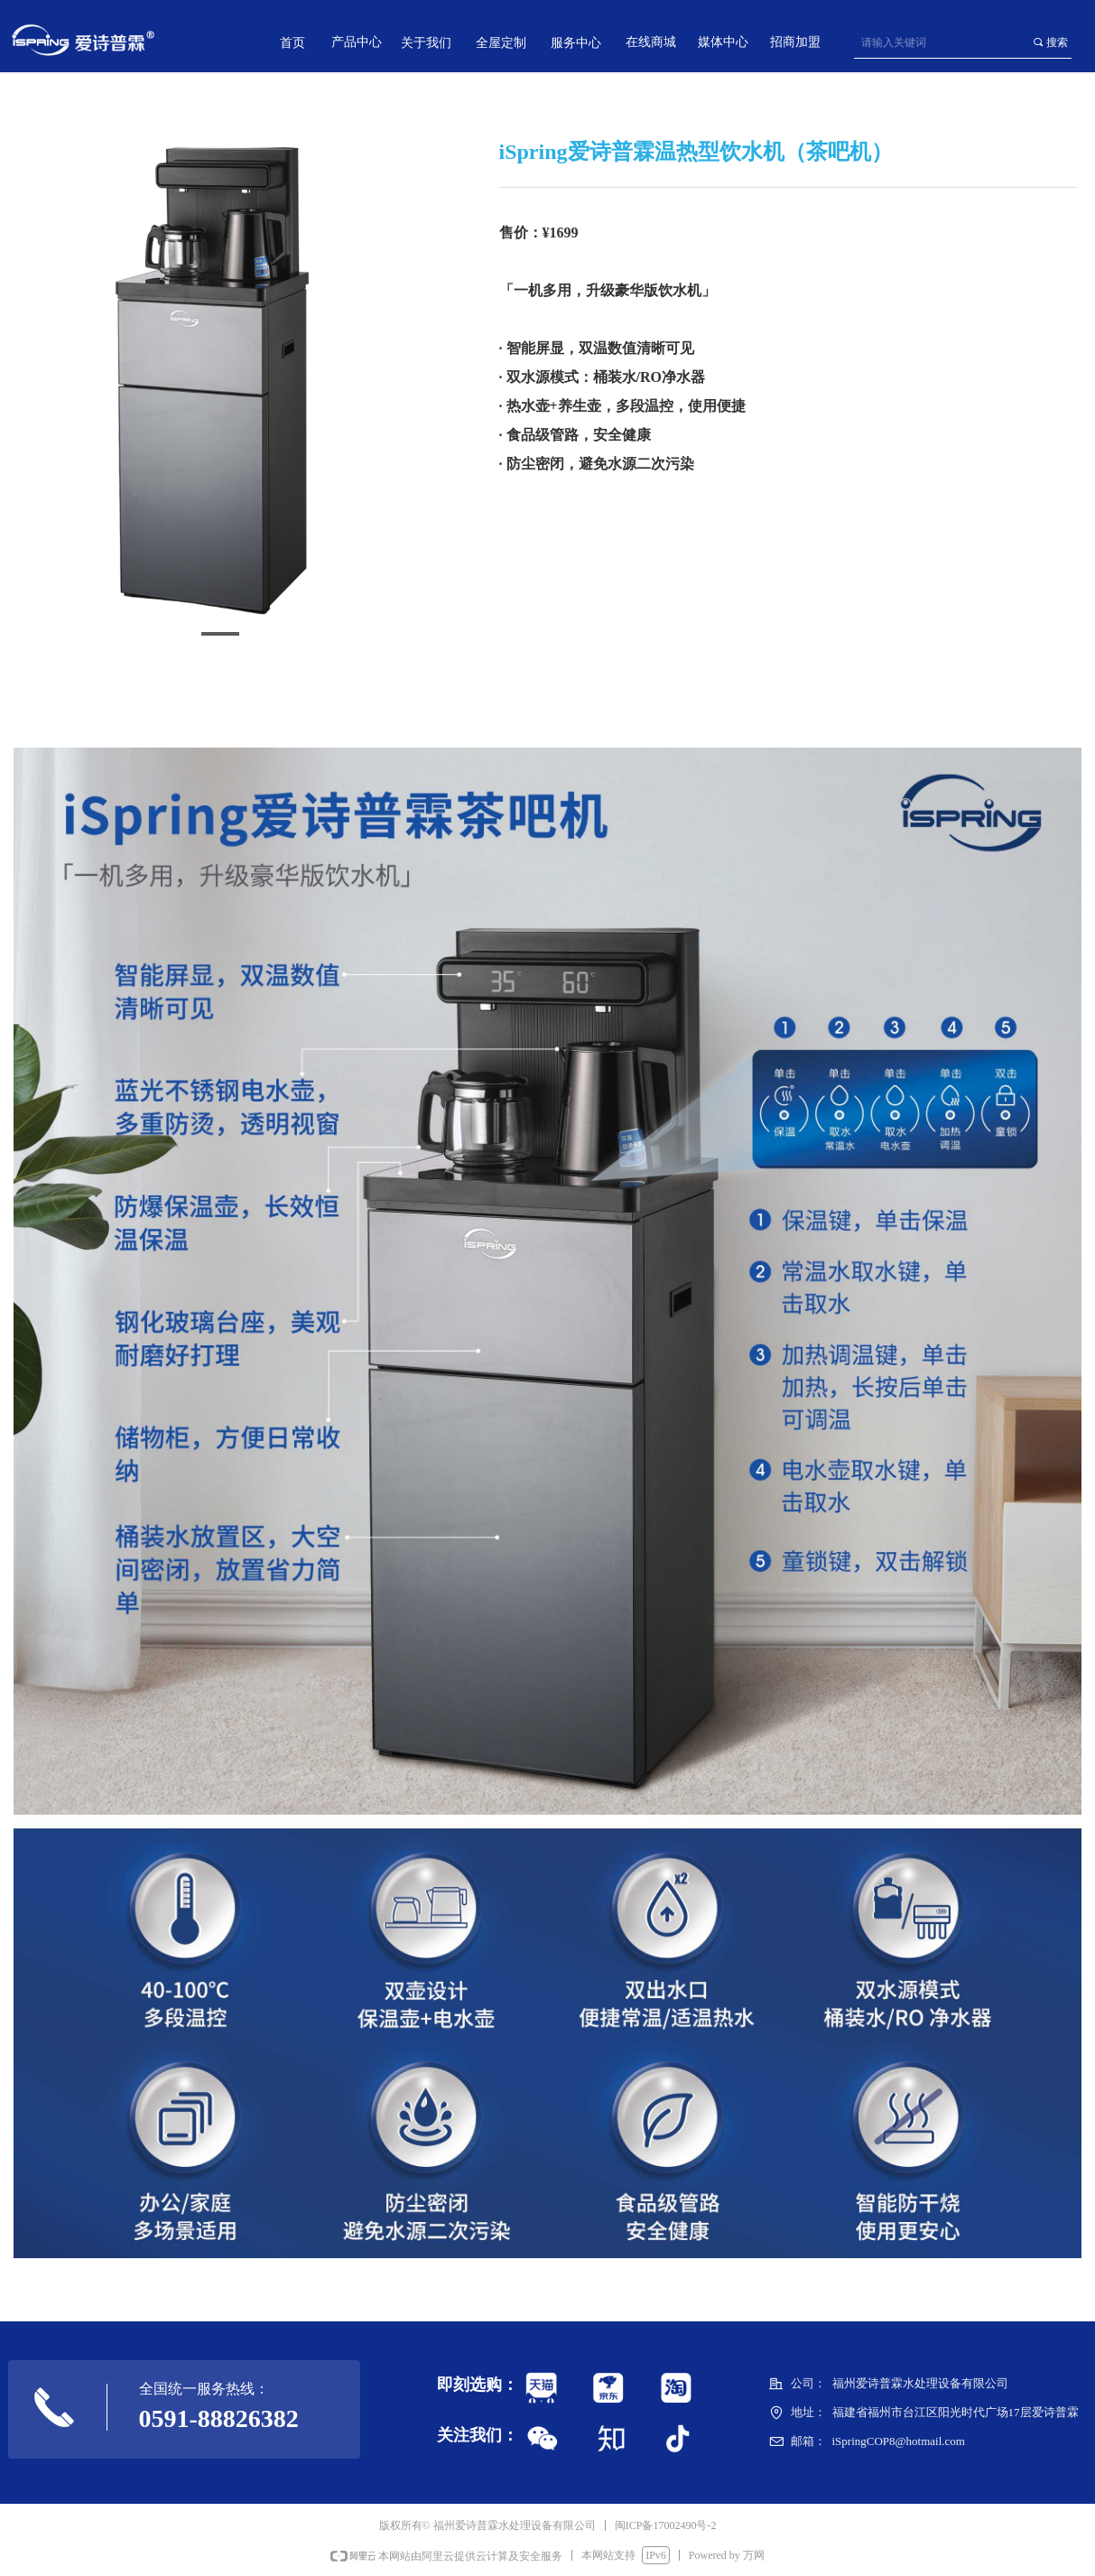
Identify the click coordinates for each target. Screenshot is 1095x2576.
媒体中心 (723, 42)
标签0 (544, 2438)
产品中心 (356, 42)
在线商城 (651, 42)
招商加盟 (795, 42)
